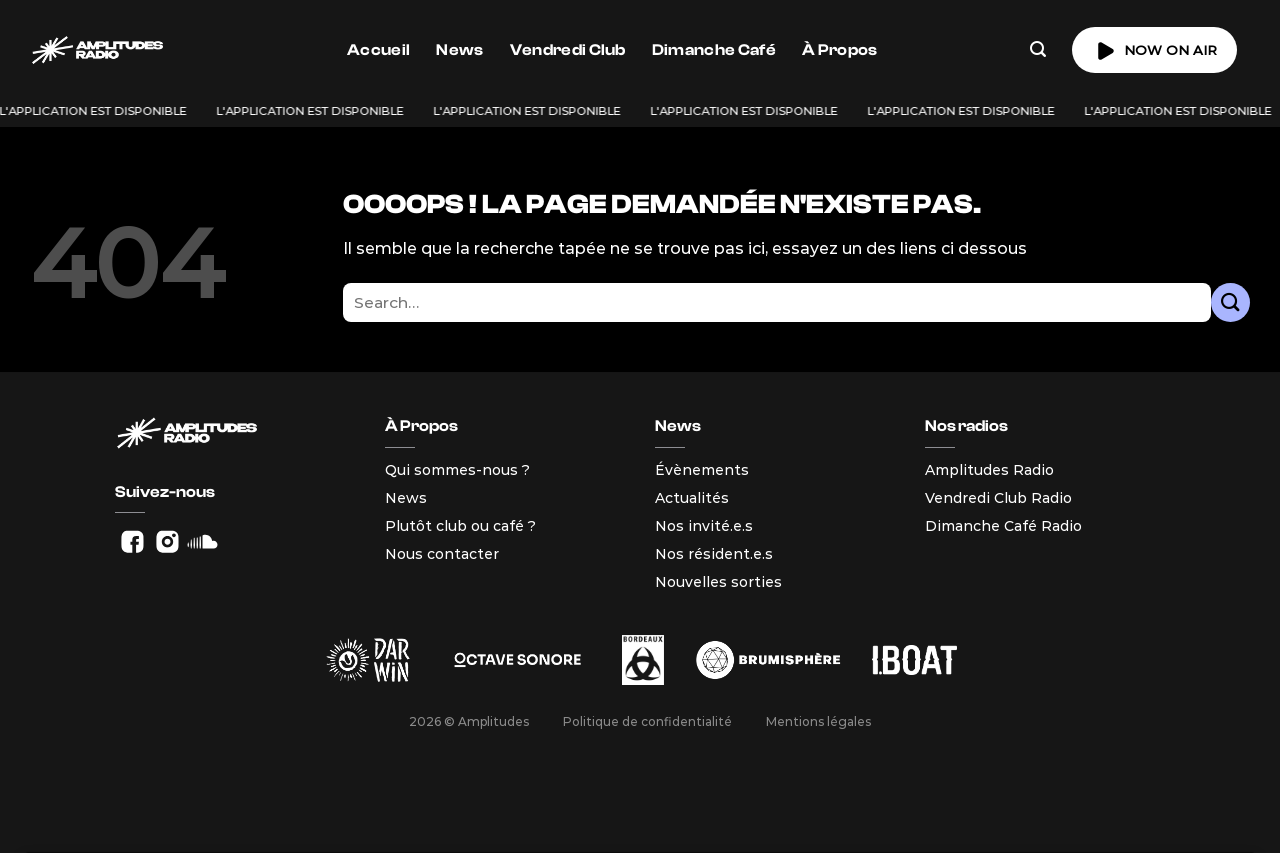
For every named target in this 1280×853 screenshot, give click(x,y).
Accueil (378, 50)
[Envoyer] (1230, 302)
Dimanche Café (714, 50)
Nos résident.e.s (714, 554)
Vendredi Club (568, 50)
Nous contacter (442, 554)
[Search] (1038, 49)
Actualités (692, 498)
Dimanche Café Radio (1003, 526)
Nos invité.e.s (704, 526)
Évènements (702, 470)
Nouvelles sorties (718, 582)
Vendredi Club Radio (998, 498)
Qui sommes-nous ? (457, 470)
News (459, 50)
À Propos (840, 50)
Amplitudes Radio (989, 470)
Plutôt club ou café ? (460, 526)
